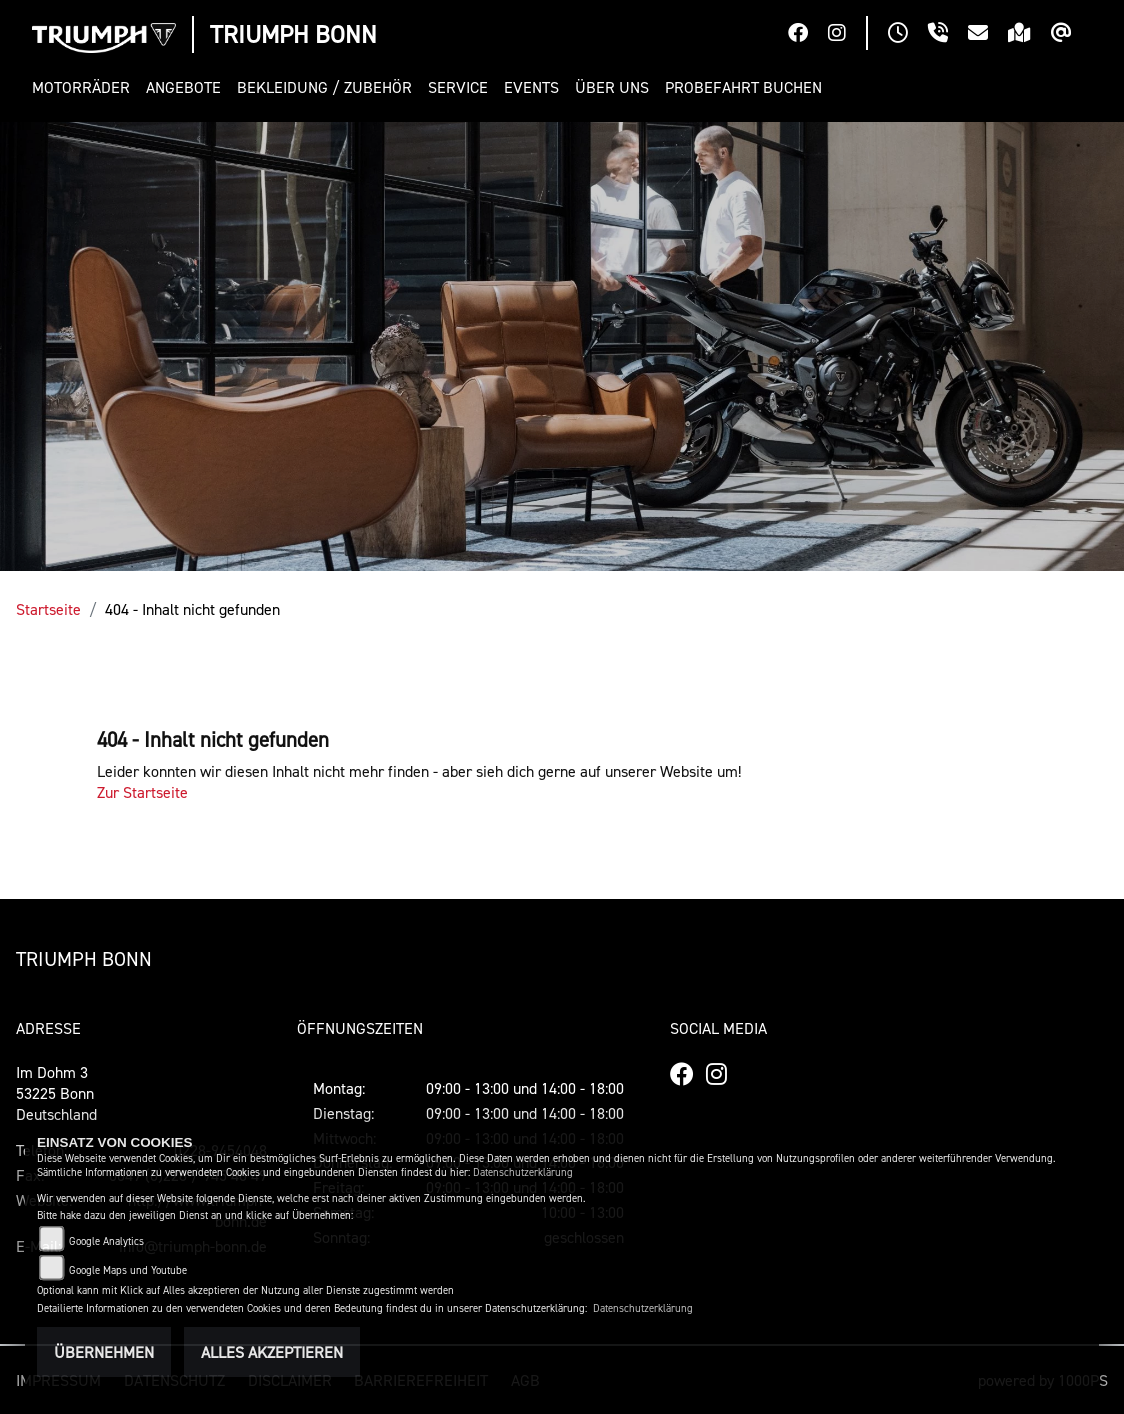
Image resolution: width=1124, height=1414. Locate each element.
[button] (85, 87)
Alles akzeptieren (272, 1352)
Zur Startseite (142, 792)
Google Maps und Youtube (128, 1270)
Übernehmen (104, 1352)
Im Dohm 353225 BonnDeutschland (56, 1093)
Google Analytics (106, 1241)
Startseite (48, 609)
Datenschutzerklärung (523, 1172)
